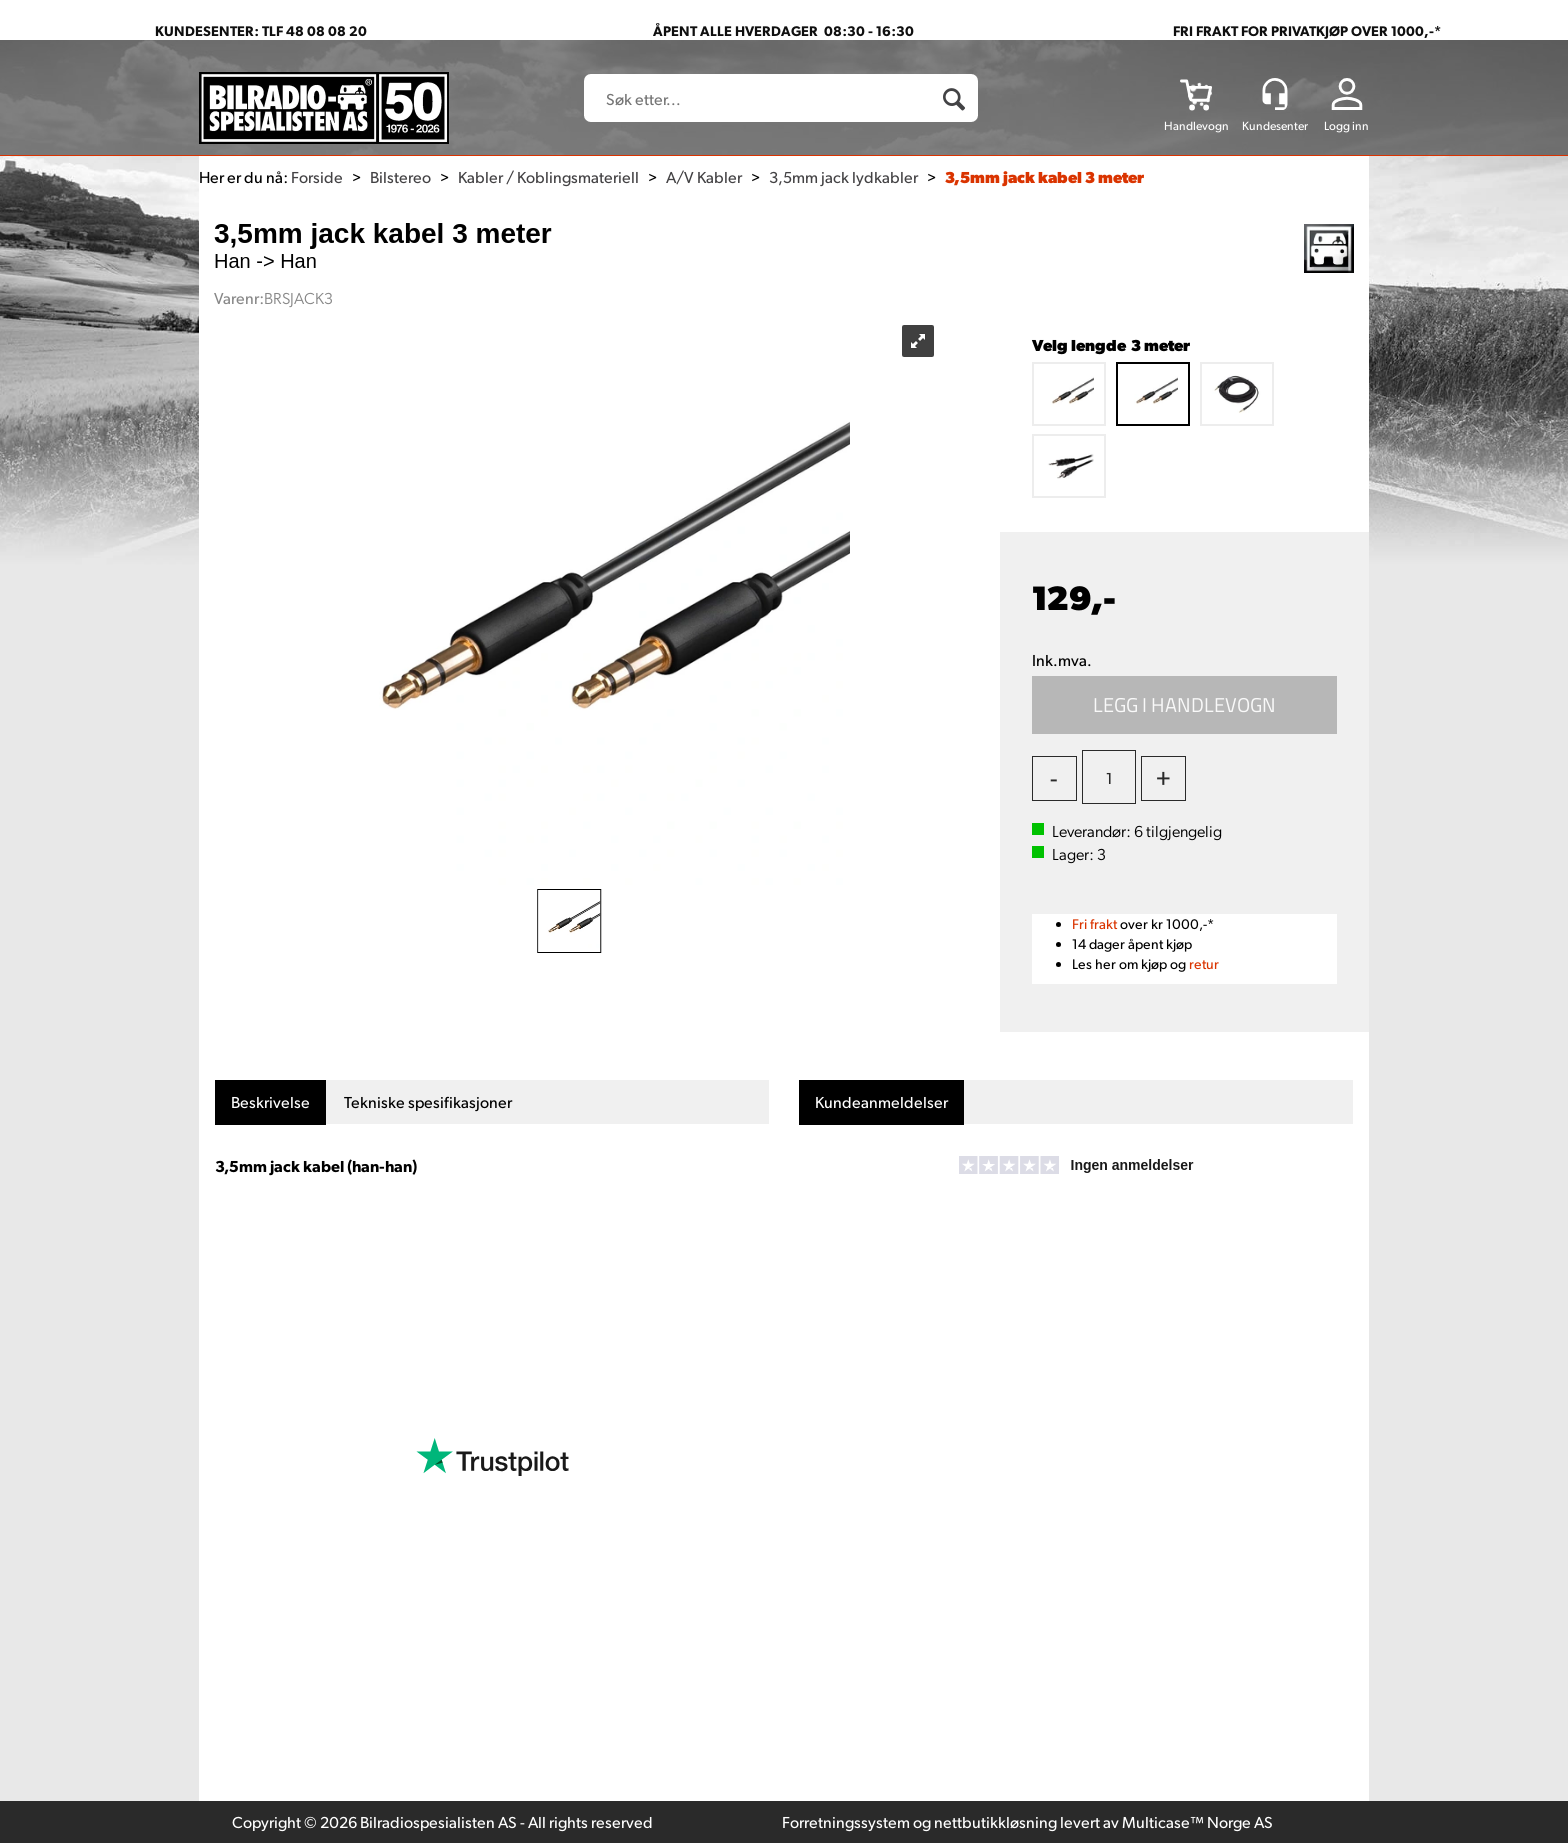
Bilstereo (400, 176)
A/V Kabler (704, 176)
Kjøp (1185, 705)
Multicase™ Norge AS (1197, 1821)
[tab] (270, 1102)
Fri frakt (1094, 923)
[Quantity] (1109, 777)
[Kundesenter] (1275, 94)
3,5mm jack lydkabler (843, 176)
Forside (317, 176)
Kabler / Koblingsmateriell (548, 176)
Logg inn (1346, 125)
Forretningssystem (846, 1821)
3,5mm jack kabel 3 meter (1044, 176)
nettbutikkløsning (995, 1821)
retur (1204, 963)
